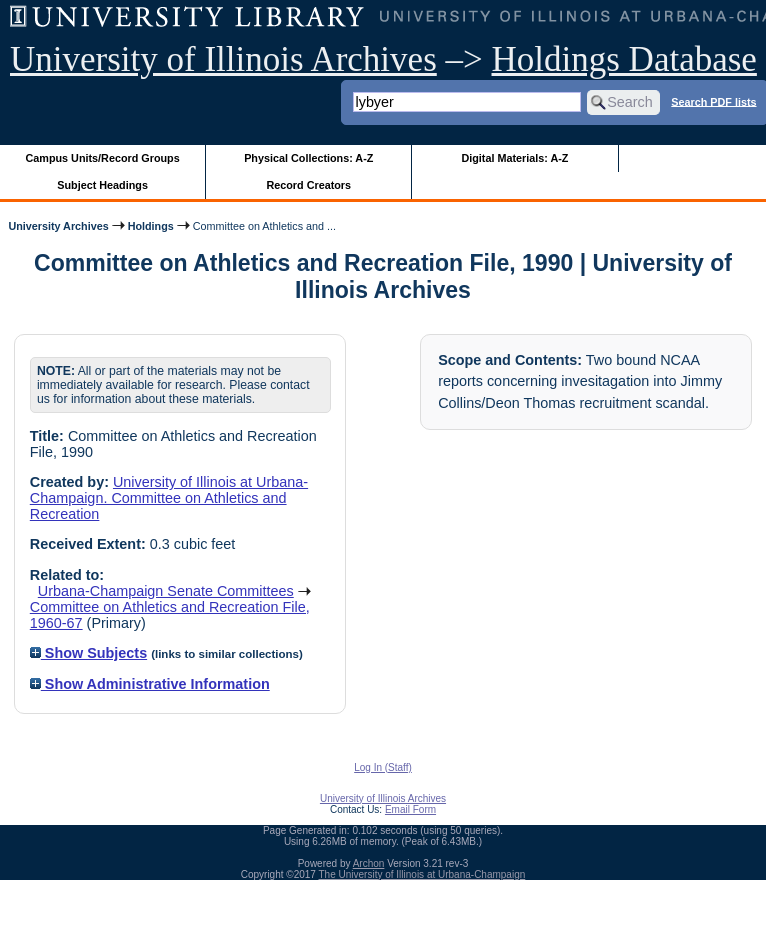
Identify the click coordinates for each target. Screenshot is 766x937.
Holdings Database (624, 59)
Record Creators (308, 185)
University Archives (58, 226)
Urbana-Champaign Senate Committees (166, 591)
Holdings (151, 226)
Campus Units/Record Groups (103, 158)
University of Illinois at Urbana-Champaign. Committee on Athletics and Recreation (169, 498)
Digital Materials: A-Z (514, 158)
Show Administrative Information (150, 684)
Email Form (410, 809)
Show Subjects (88, 653)
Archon (369, 863)
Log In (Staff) (383, 767)
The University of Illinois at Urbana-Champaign (422, 874)
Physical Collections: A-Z (308, 158)
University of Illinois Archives (223, 59)
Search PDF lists (713, 101)
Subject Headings (102, 185)
